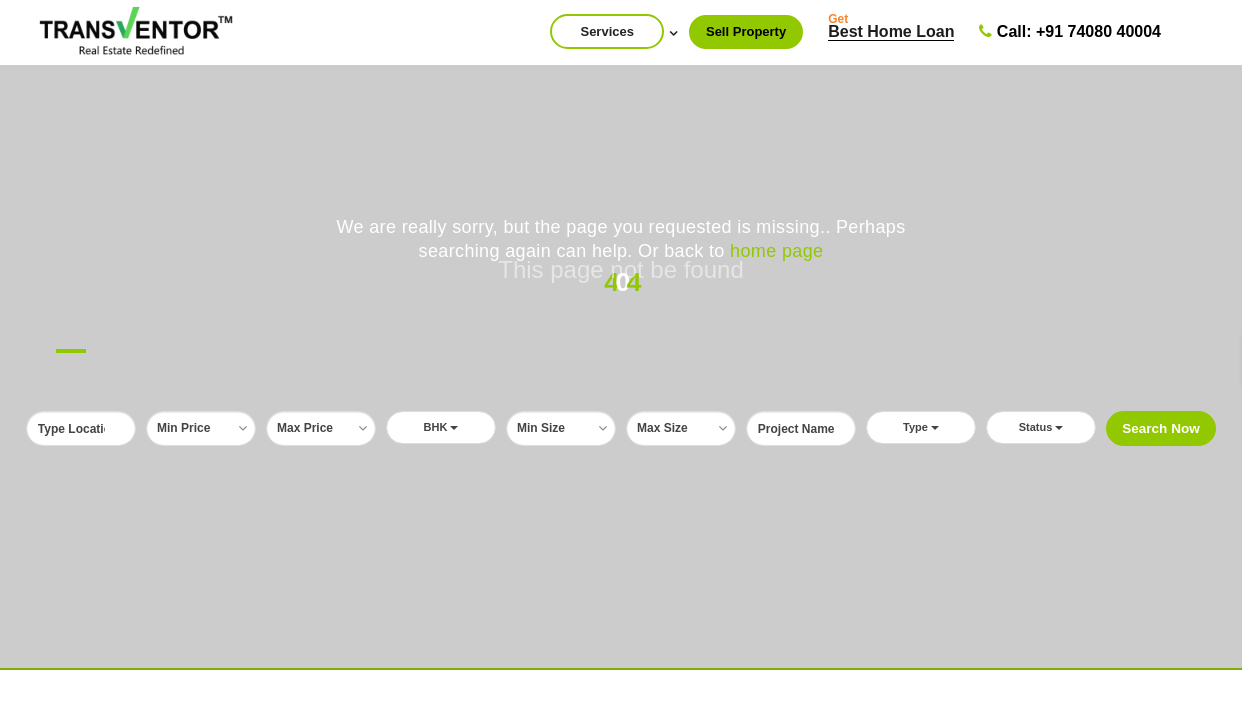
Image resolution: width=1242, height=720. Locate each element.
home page (776, 251)
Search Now (1161, 428)
